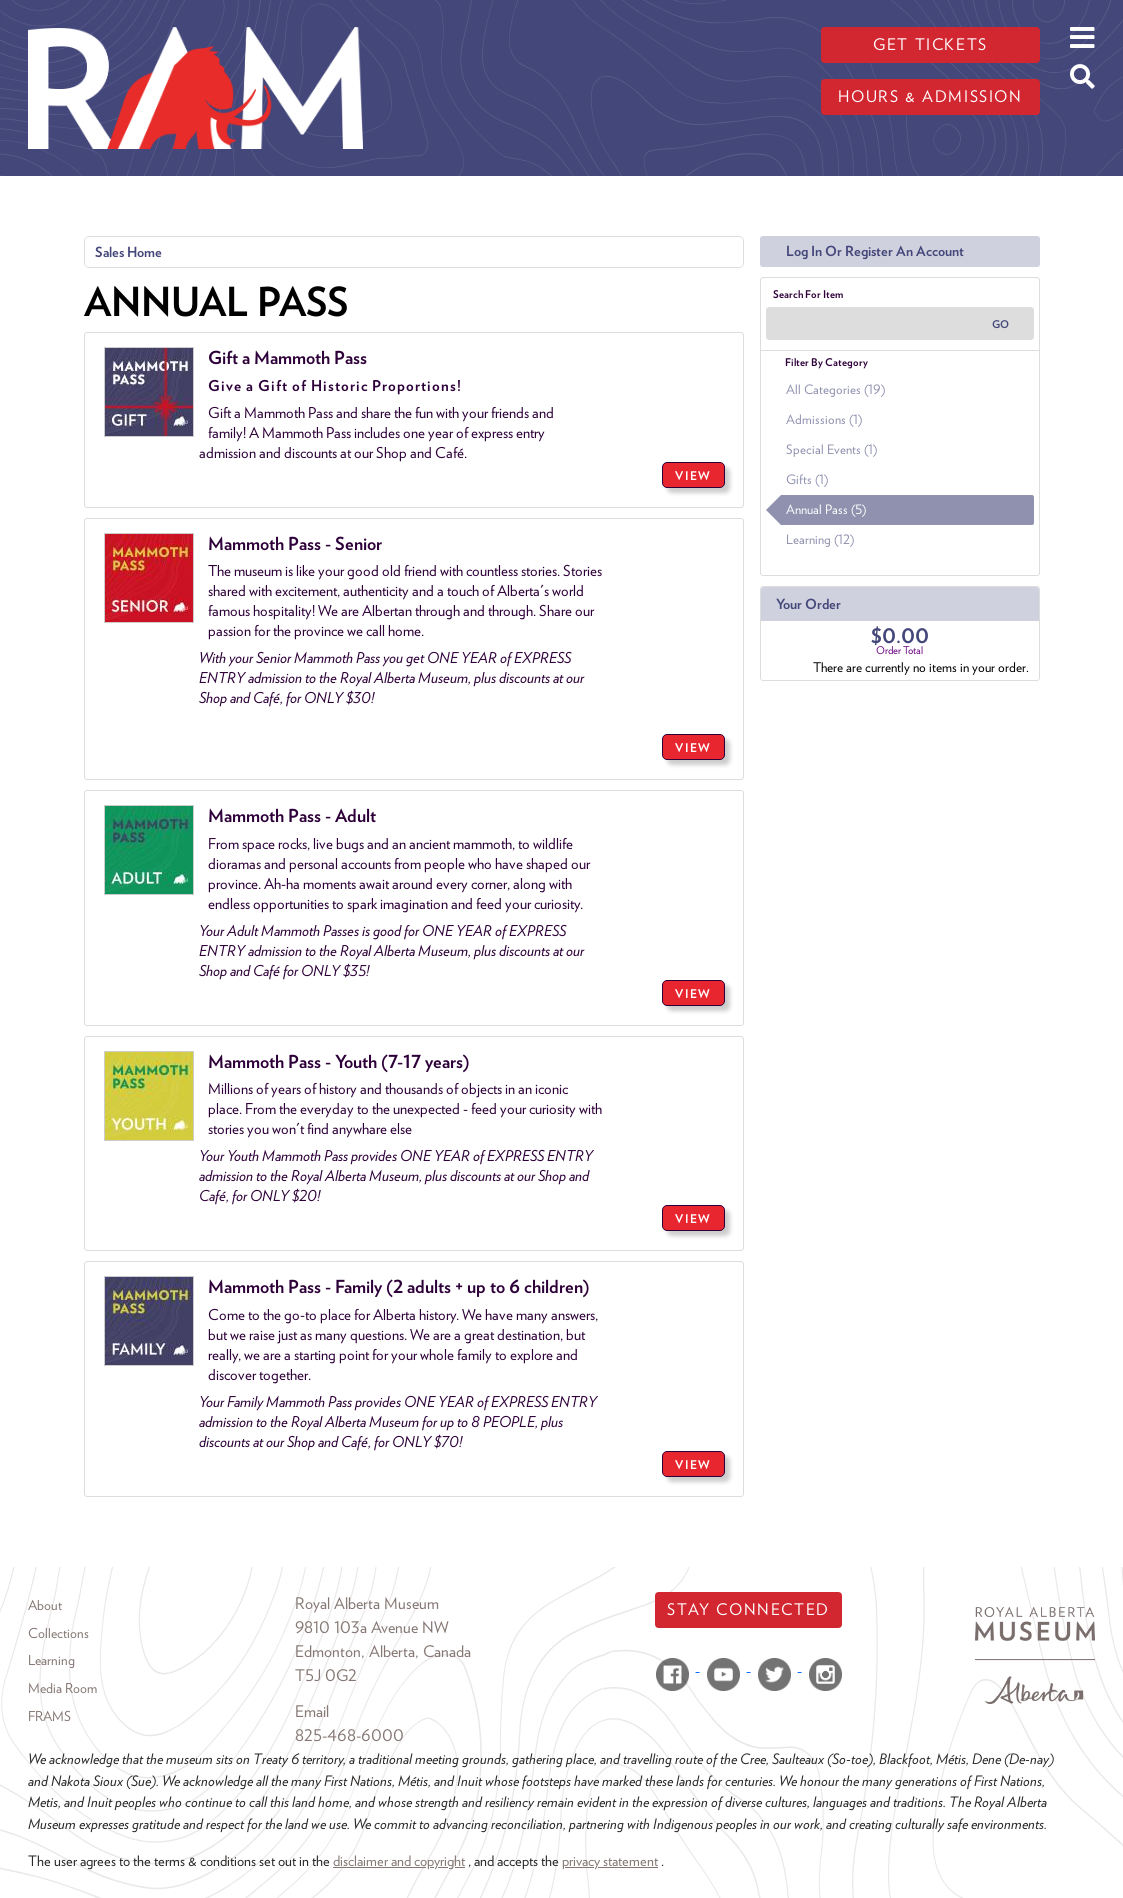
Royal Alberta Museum (367, 1603)
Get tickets (930, 44)
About (45, 1605)
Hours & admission (930, 96)
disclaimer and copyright (399, 1860)
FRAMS (49, 1716)
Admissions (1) (824, 419)
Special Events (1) (831, 449)
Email (312, 1711)
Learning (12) (820, 539)
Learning (51, 1660)
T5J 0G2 (326, 1675)
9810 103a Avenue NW (372, 1627)
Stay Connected (748, 1609)
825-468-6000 (349, 1735)
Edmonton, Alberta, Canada (383, 1651)
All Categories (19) (835, 389)
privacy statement (610, 1860)
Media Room (62, 1688)
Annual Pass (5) (826, 509)
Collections (58, 1633)
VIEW (693, 475)
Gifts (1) (807, 479)
